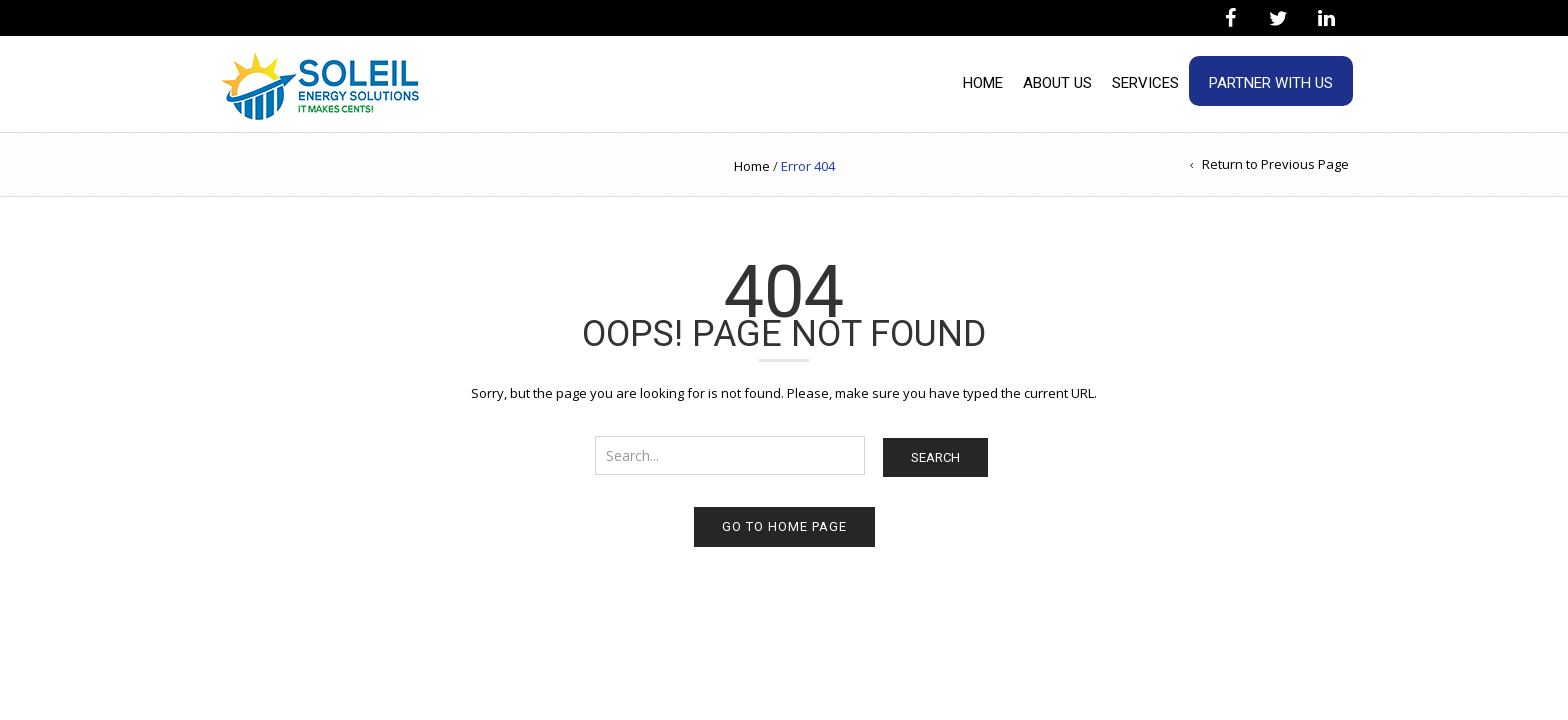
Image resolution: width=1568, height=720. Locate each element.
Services (1145, 83)
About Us (1057, 83)
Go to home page (784, 526)
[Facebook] (1230, 19)
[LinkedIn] (1326, 19)
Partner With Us (1271, 83)
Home (983, 83)
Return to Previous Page (1275, 164)
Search (935, 457)
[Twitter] (1278, 19)
